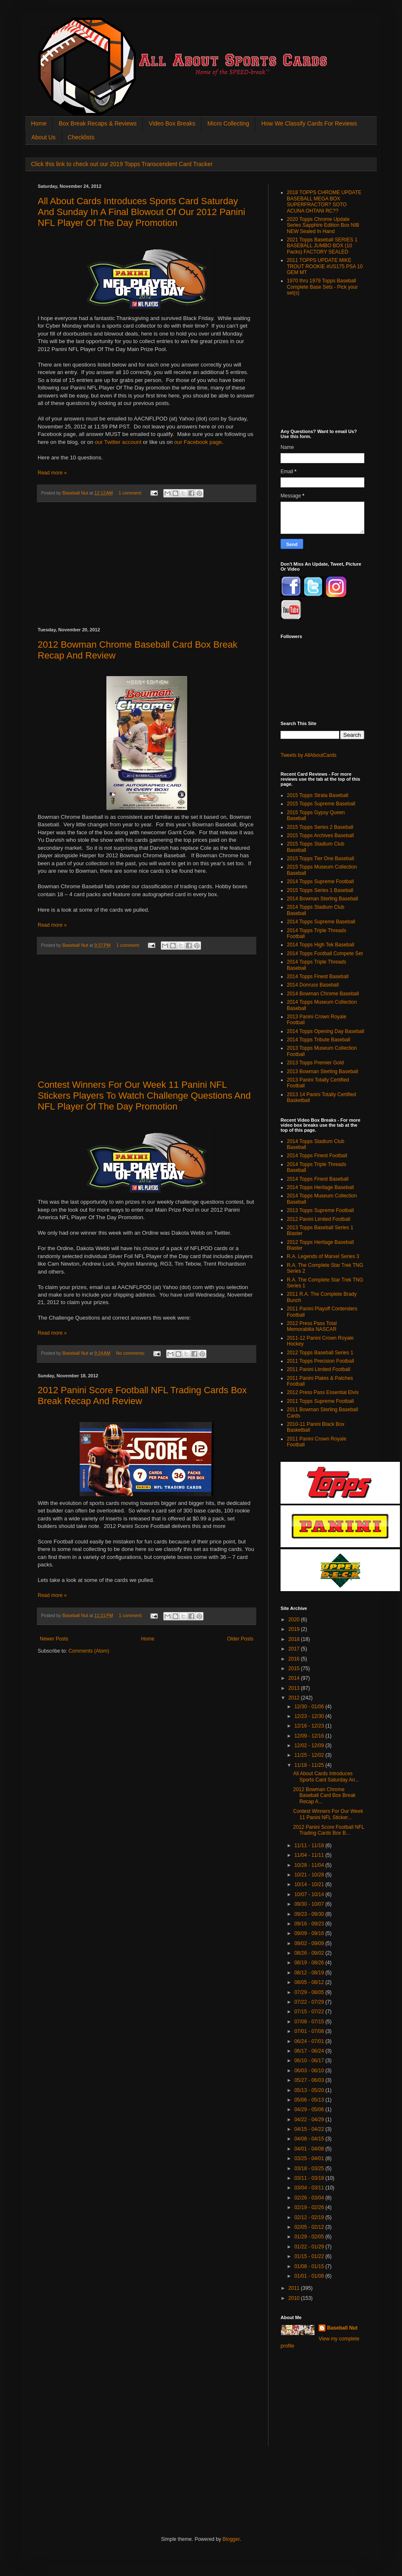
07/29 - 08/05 (309, 1992)
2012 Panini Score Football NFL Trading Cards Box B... (328, 1830)
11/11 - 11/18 (309, 1845)
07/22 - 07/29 (309, 2002)
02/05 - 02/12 (309, 2227)
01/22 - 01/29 (309, 2247)
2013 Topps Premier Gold (315, 1063)
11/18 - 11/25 (309, 1765)
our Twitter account (118, 442)
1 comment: (131, 492)
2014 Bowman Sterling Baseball (322, 899)
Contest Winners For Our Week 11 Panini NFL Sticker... (328, 1814)
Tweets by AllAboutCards (308, 755)
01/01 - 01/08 (309, 2276)
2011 (295, 2288)
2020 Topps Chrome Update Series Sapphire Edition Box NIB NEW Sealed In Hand (323, 225)
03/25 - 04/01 (309, 2158)
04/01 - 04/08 (309, 2149)
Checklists (81, 137)
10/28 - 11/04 (309, 1865)
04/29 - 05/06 (309, 2109)
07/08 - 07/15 (309, 2022)
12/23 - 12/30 (309, 1716)
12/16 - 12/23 (309, 1726)
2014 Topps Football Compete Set (325, 953)
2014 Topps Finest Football (317, 1156)
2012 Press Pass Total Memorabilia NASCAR (312, 1326)
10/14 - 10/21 (309, 1884)
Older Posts (240, 1639)
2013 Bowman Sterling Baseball (322, 1071)
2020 (295, 1619)
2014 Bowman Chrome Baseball (323, 994)
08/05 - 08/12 (309, 1982)
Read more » (52, 473)
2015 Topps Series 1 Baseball (320, 890)
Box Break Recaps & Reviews (98, 123)
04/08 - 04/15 (309, 2139)
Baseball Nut (342, 2328)
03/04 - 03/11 (309, 2188)
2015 (295, 1668)
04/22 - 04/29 (309, 2119)
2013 (295, 1688)
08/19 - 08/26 (309, 1963)
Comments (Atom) (88, 1651)
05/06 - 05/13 (309, 2100)
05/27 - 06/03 (309, 2080)
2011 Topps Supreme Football (320, 1401)
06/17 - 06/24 (309, 2051)
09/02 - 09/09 (309, 1943)
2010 (295, 2298)
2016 (295, 1659)
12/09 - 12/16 (309, 1736)
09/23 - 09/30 (309, 1914)
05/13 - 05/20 (309, 2090)
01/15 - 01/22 (309, 2256)
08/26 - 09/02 (309, 1953)
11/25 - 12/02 (309, 1755)
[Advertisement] (146, 565)
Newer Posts (54, 1639)
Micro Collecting (228, 123)
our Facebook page (198, 442)
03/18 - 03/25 (309, 2168)
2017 (295, 1649)
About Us (43, 137)
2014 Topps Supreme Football (320, 881)
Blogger (231, 2539)
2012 (295, 1698)
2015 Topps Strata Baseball (317, 795)
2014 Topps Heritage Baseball (320, 1187)
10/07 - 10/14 (309, 1894)
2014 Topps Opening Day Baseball (325, 1031)
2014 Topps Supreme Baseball (321, 922)
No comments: (131, 1353)
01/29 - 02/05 (309, 2237)
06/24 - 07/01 (309, 2041)
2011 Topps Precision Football (320, 1361)
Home (38, 123)
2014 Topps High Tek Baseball (320, 945)
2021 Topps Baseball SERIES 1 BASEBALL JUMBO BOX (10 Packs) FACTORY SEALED (322, 246)
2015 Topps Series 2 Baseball (320, 827)
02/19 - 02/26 (309, 2207)
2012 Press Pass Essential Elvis (322, 1392)
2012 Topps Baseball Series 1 (320, 1353)
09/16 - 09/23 (309, 1924)
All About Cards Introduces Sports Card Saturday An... (326, 1776)
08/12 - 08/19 (309, 1973)
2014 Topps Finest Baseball (317, 976)
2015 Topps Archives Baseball (320, 835)
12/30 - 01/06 (309, 1707)
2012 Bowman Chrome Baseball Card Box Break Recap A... (324, 1795)
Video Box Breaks (172, 123)
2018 (295, 1639)
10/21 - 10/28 (309, 1875)
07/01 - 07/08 (309, 2031)
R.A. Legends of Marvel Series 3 (323, 1256)
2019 (295, 1629)
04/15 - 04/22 (309, 2129)
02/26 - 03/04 (309, 2198)
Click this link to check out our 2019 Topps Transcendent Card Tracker (122, 164)
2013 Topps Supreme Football (320, 1210)
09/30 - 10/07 (309, 1904)
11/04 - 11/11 (309, 1855)
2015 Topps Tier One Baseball (320, 858)
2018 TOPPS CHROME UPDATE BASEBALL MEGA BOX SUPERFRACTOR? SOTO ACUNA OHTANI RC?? (324, 201)
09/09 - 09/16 (309, 1933)
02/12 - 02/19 (309, 2217)
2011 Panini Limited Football (318, 1369)
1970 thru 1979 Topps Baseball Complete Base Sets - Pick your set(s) (322, 287)
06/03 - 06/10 (309, 2071)
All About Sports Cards (54, 28)
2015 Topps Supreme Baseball (321, 804)
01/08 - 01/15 (309, 2266)
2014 (295, 1678)
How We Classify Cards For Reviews (309, 123)
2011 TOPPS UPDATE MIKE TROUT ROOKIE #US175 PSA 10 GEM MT (325, 266)
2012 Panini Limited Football (318, 1219)
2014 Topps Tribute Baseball (318, 1040)
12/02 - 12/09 (309, 1745)
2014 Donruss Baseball (313, 985)
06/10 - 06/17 (309, 2060)
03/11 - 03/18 (309, 2178)
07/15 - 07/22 (309, 2012)
